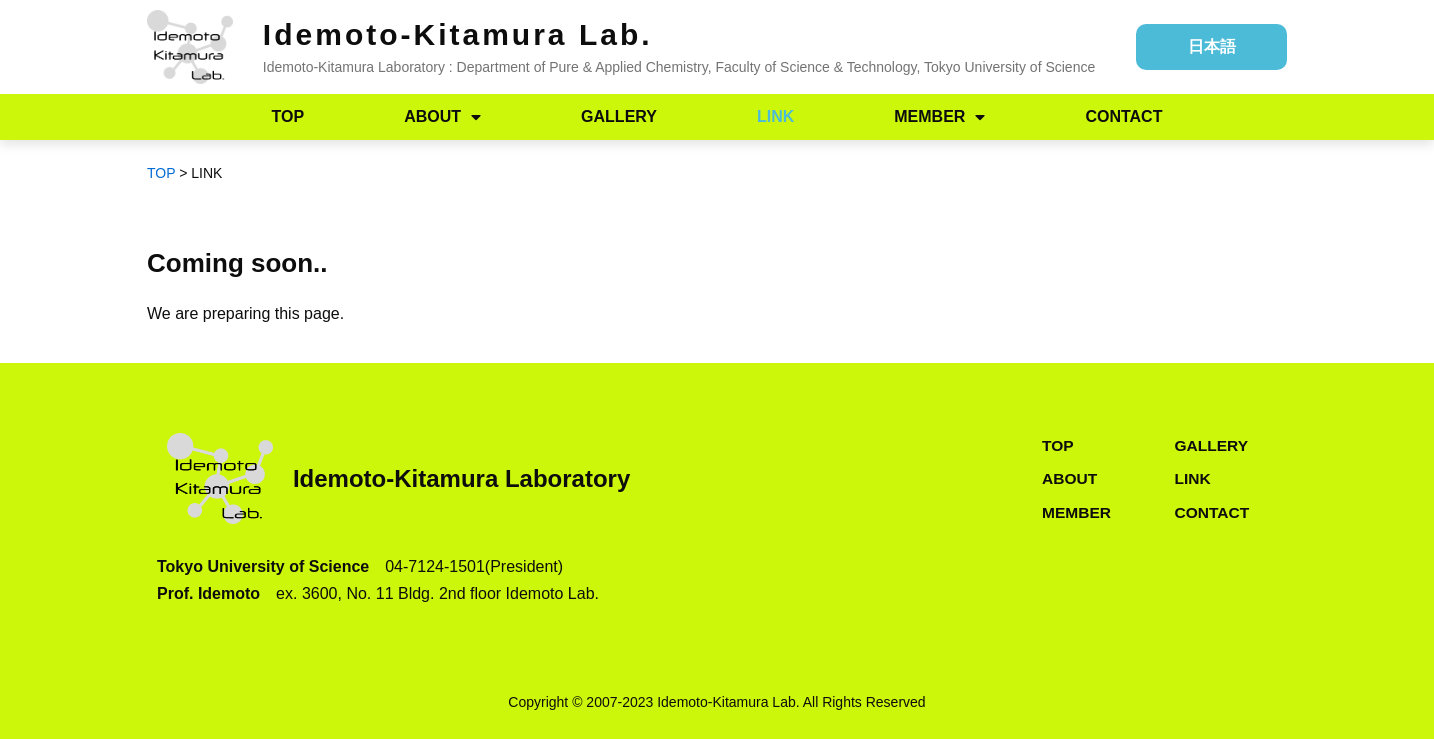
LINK (775, 116)
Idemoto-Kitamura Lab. (458, 34)
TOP (288, 116)
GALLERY (619, 116)
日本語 (1212, 46)
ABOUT (442, 117)
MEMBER (939, 117)
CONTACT (1123, 116)
